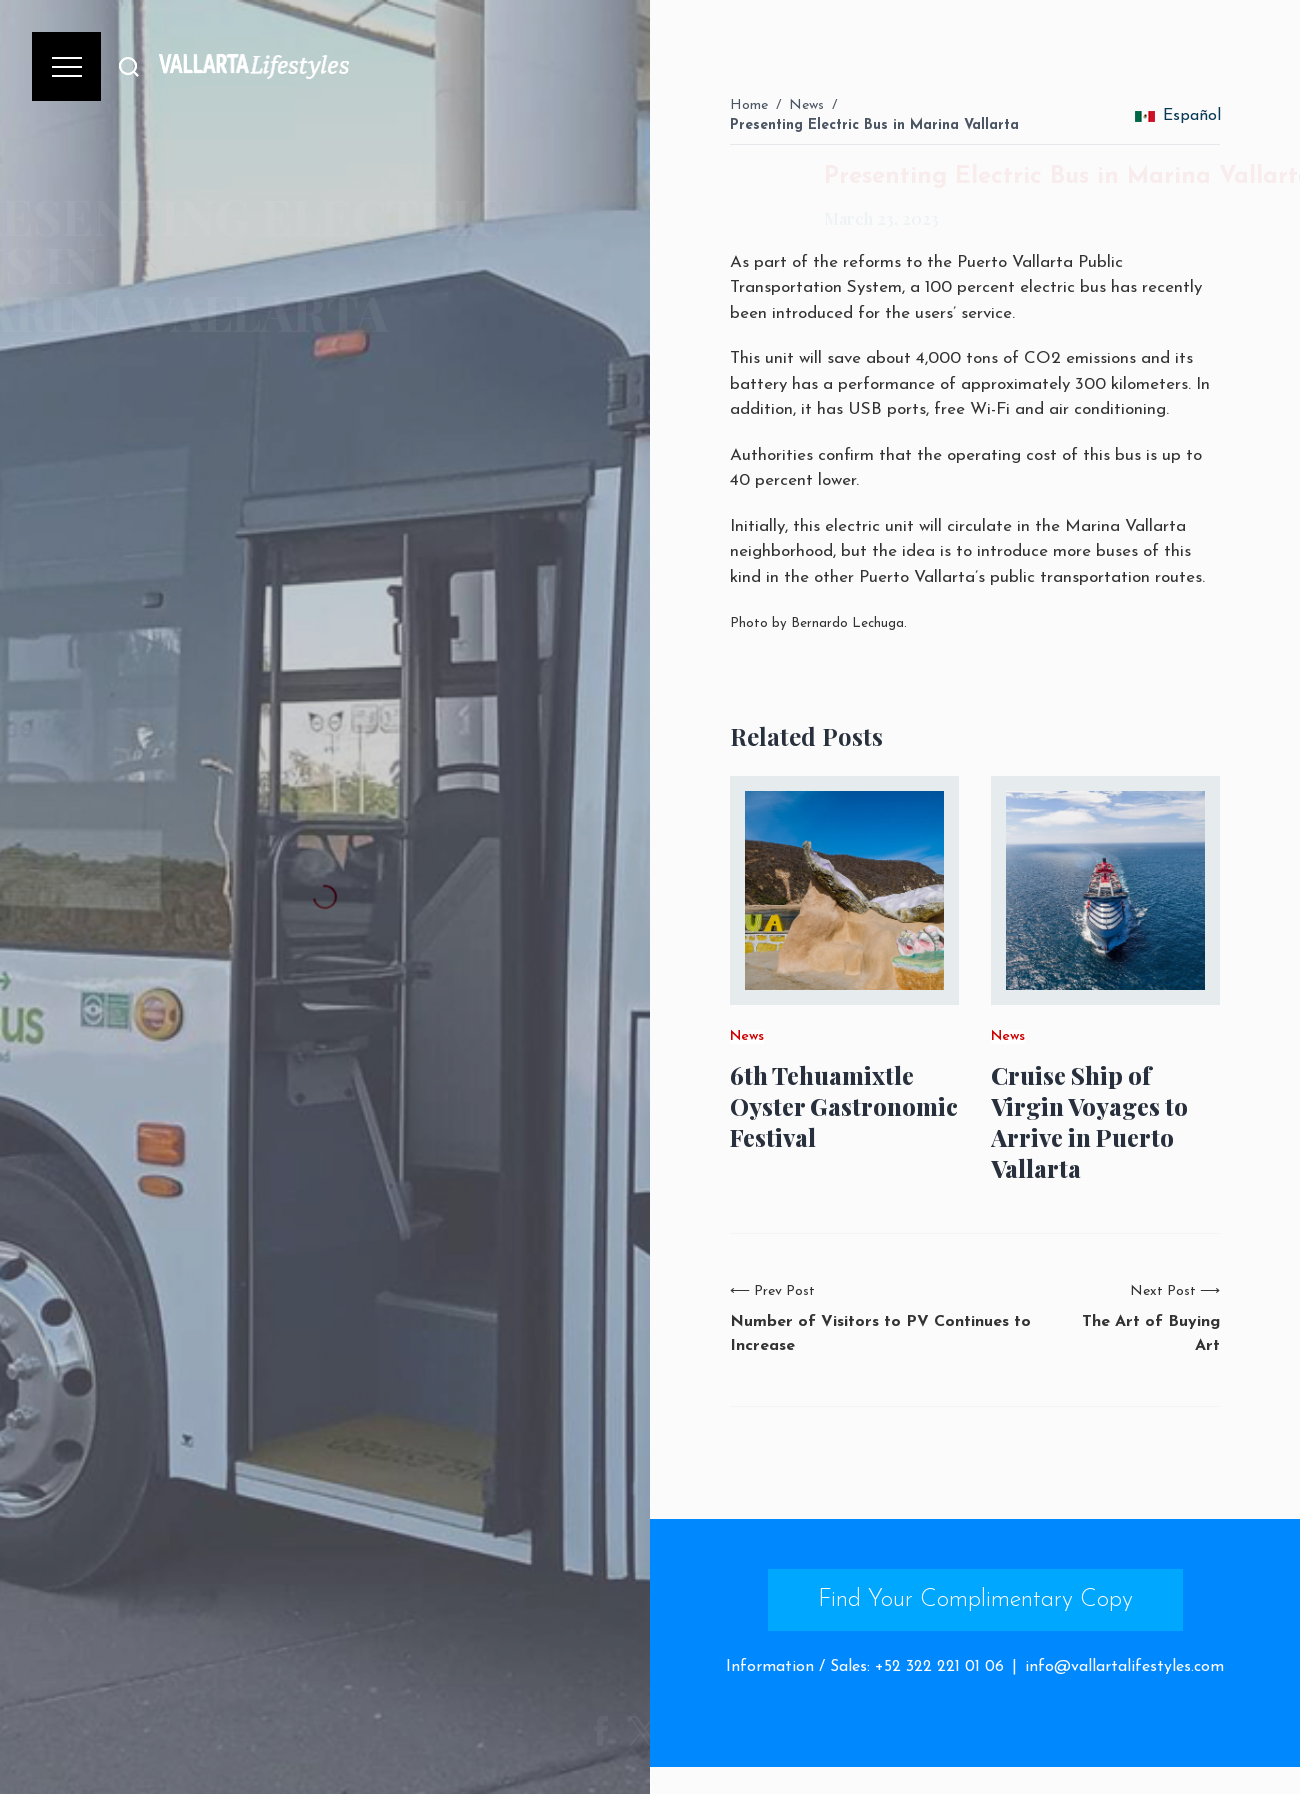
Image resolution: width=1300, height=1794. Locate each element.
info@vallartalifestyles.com (1124, 1667)
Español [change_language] (1178, 116)
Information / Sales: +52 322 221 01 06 (865, 1667)
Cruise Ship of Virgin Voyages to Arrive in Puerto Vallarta (1089, 1122)
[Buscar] (129, 66)
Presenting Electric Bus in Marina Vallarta (874, 125)
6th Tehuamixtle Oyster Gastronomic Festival (844, 1106)
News (806, 105)
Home (749, 105)
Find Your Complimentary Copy (975, 1600)
